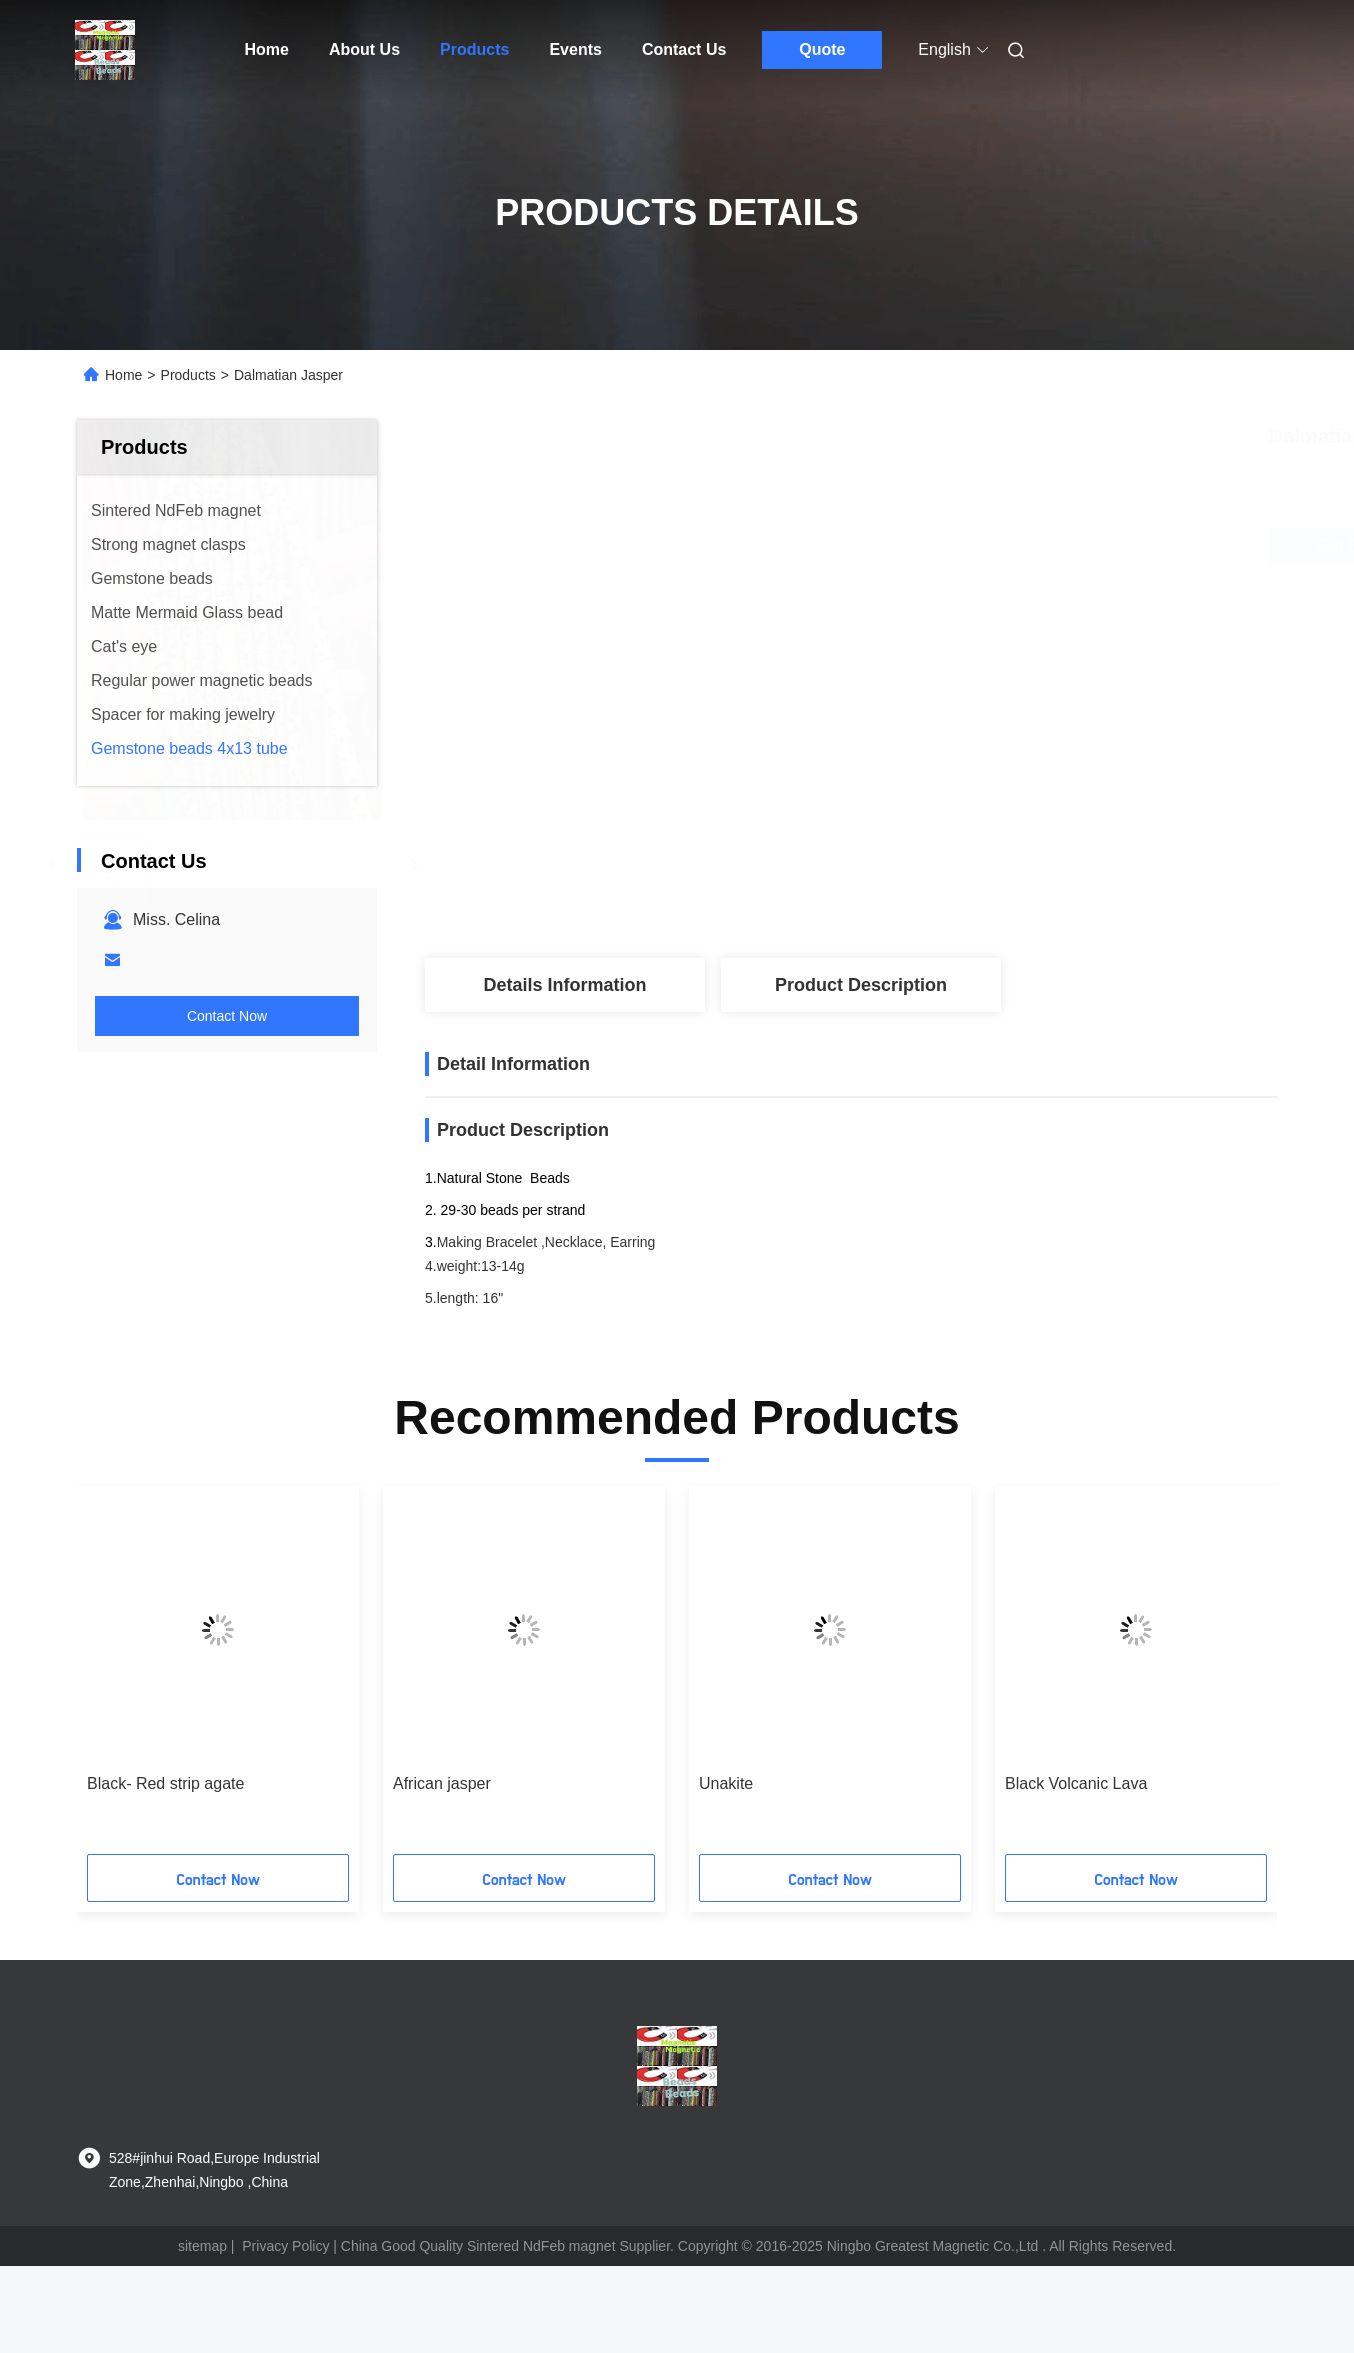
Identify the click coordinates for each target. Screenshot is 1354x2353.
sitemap (202, 2246)
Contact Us (684, 49)
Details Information (564, 985)
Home (267, 49)
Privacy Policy (285, 2246)
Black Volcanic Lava (1076, 1783)
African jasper (442, 1783)
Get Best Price (976, 545)
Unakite (726, 1783)
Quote (822, 49)
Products (474, 49)
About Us (364, 49)
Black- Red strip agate (165, 1783)
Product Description (861, 985)
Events (575, 49)
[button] (124, 1677)
